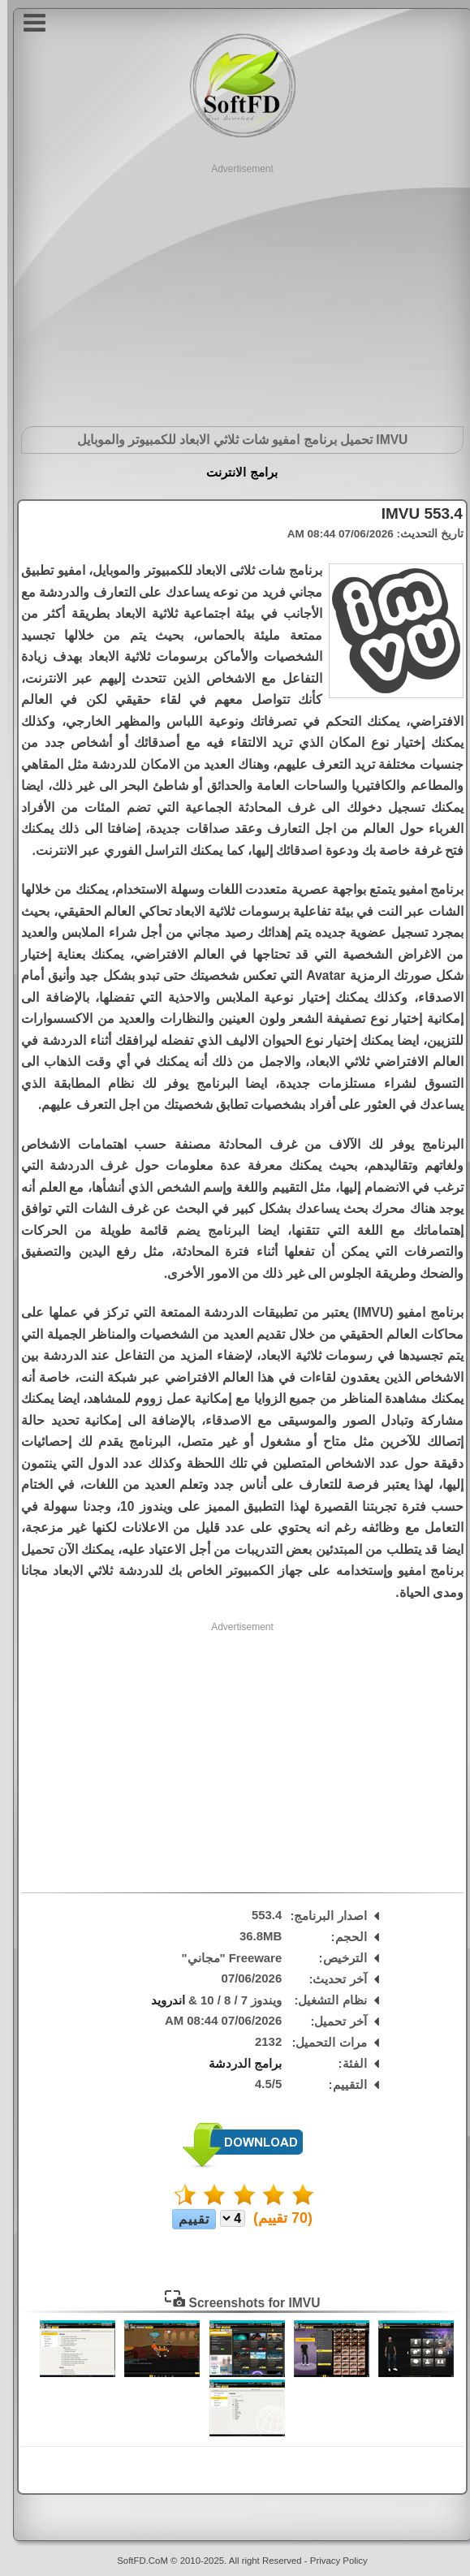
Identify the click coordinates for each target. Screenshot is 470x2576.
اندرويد (161, 2000)
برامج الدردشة (237, 2063)
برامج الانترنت (234, 472)
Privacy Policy (331, 2560)
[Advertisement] (234, 289)
